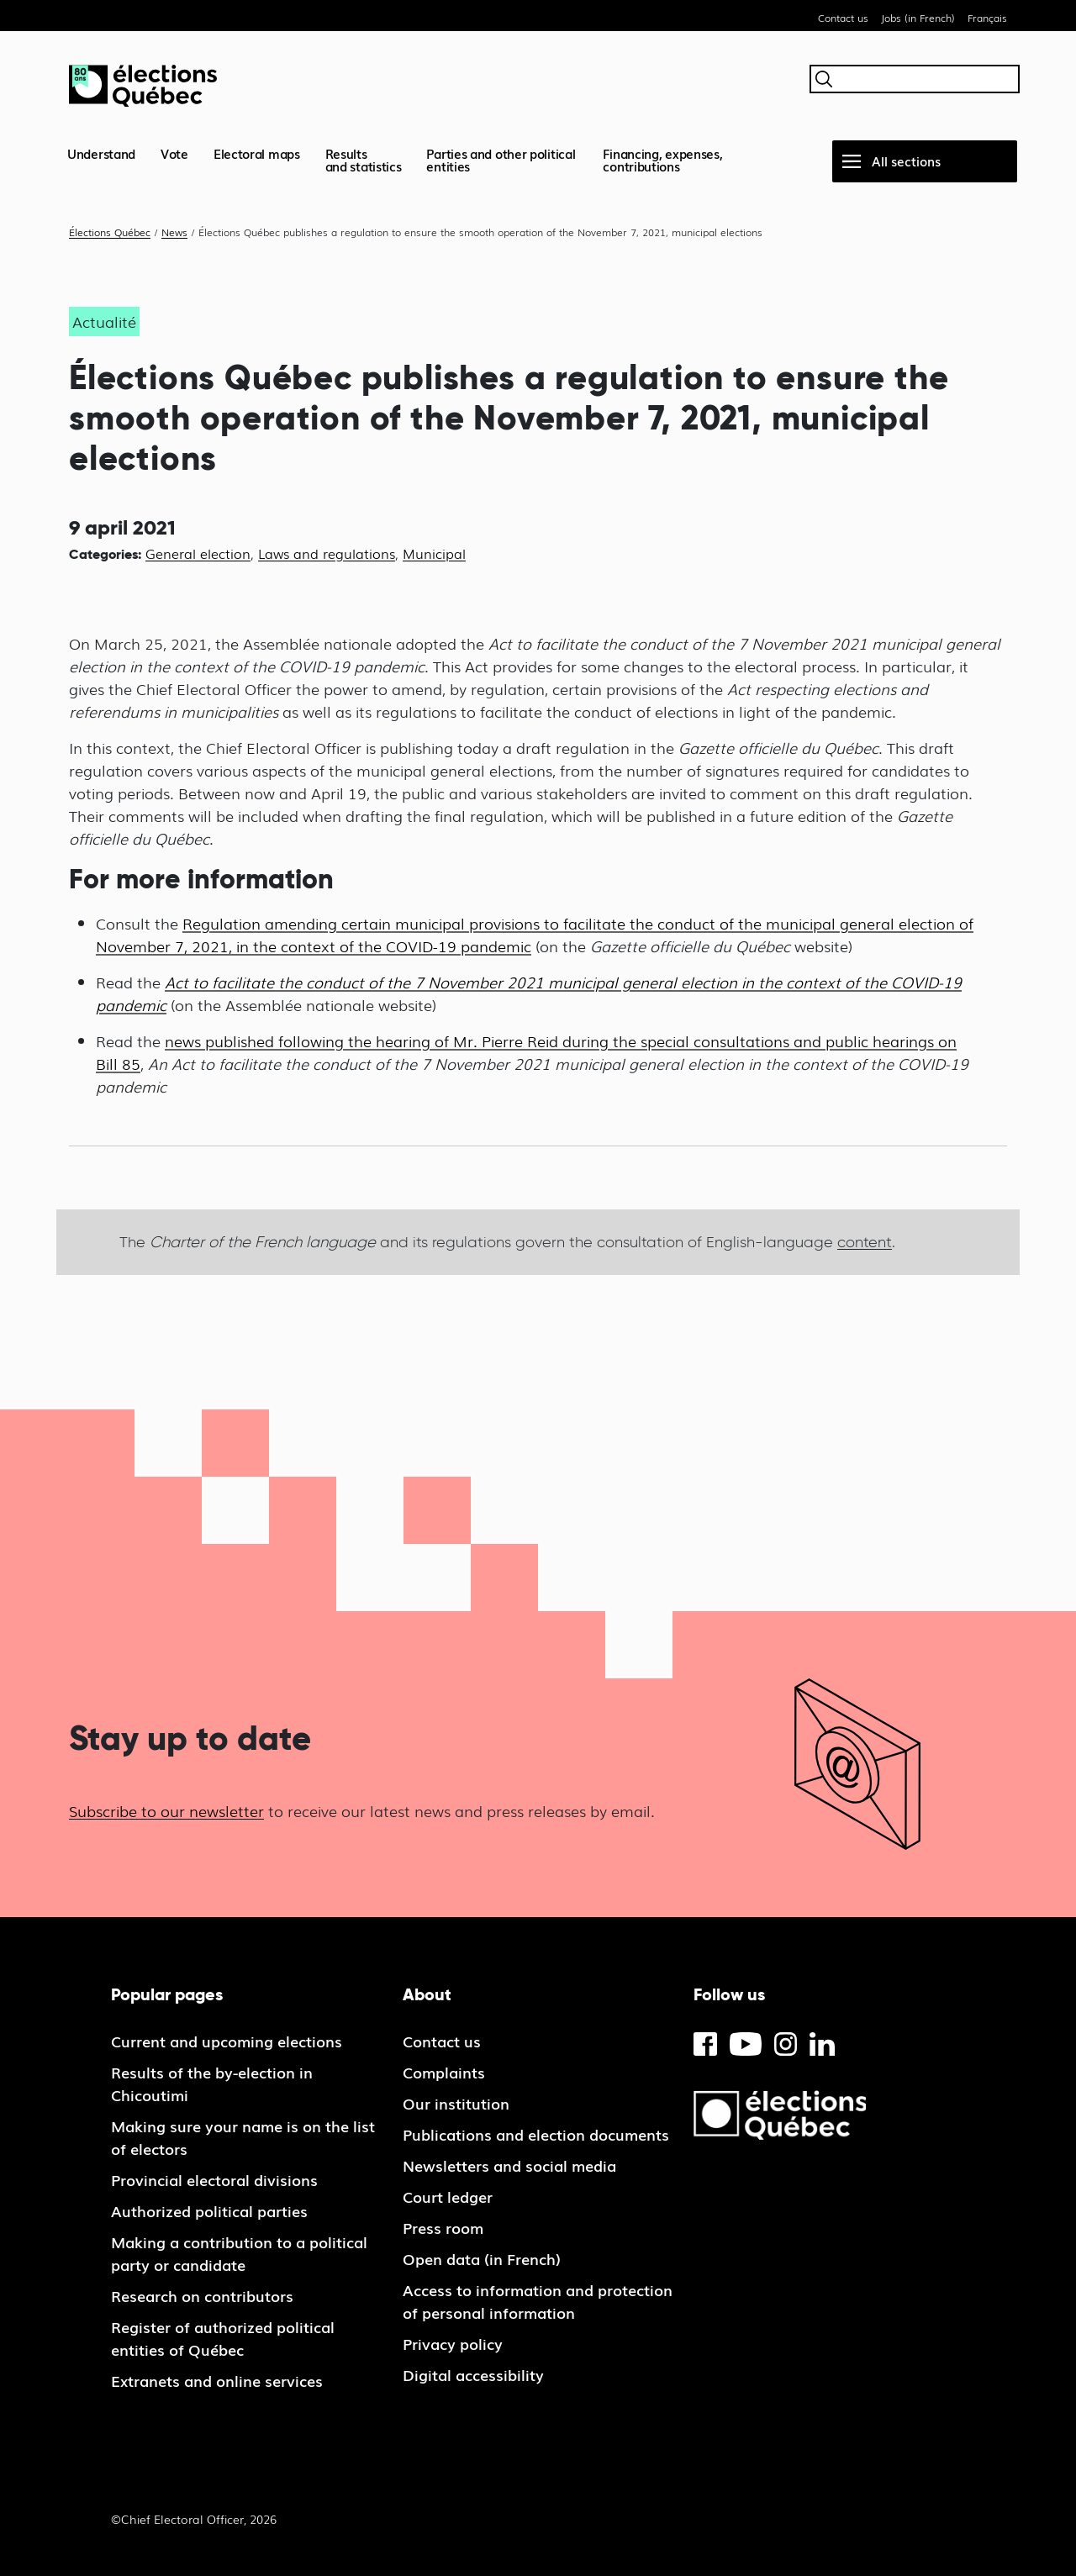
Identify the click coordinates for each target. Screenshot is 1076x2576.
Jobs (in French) (918, 17)
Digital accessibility (473, 2374)
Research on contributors (202, 2295)
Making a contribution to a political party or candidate (239, 2253)
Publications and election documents (536, 2134)
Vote (174, 153)
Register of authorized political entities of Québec (223, 2337)
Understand (101, 153)
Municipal (434, 553)
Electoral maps (257, 153)
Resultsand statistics (363, 159)
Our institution (456, 2103)
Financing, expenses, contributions (662, 159)
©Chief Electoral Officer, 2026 (194, 2518)
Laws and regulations (326, 553)
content (864, 1241)
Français (987, 17)
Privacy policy (453, 2343)
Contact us (843, 17)
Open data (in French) (482, 2258)
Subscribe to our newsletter (166, 1810)
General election (198, 553)
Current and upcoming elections (226, 2041)
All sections (906, 160)
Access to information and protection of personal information (537, 2300)
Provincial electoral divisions (214, 2179)
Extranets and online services (217, 2380)
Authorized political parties (209, 2210)
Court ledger (448, 2196)
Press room (443, 2227)
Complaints (444, 2072)
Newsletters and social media (509, 2165)
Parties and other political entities (500, 159)
